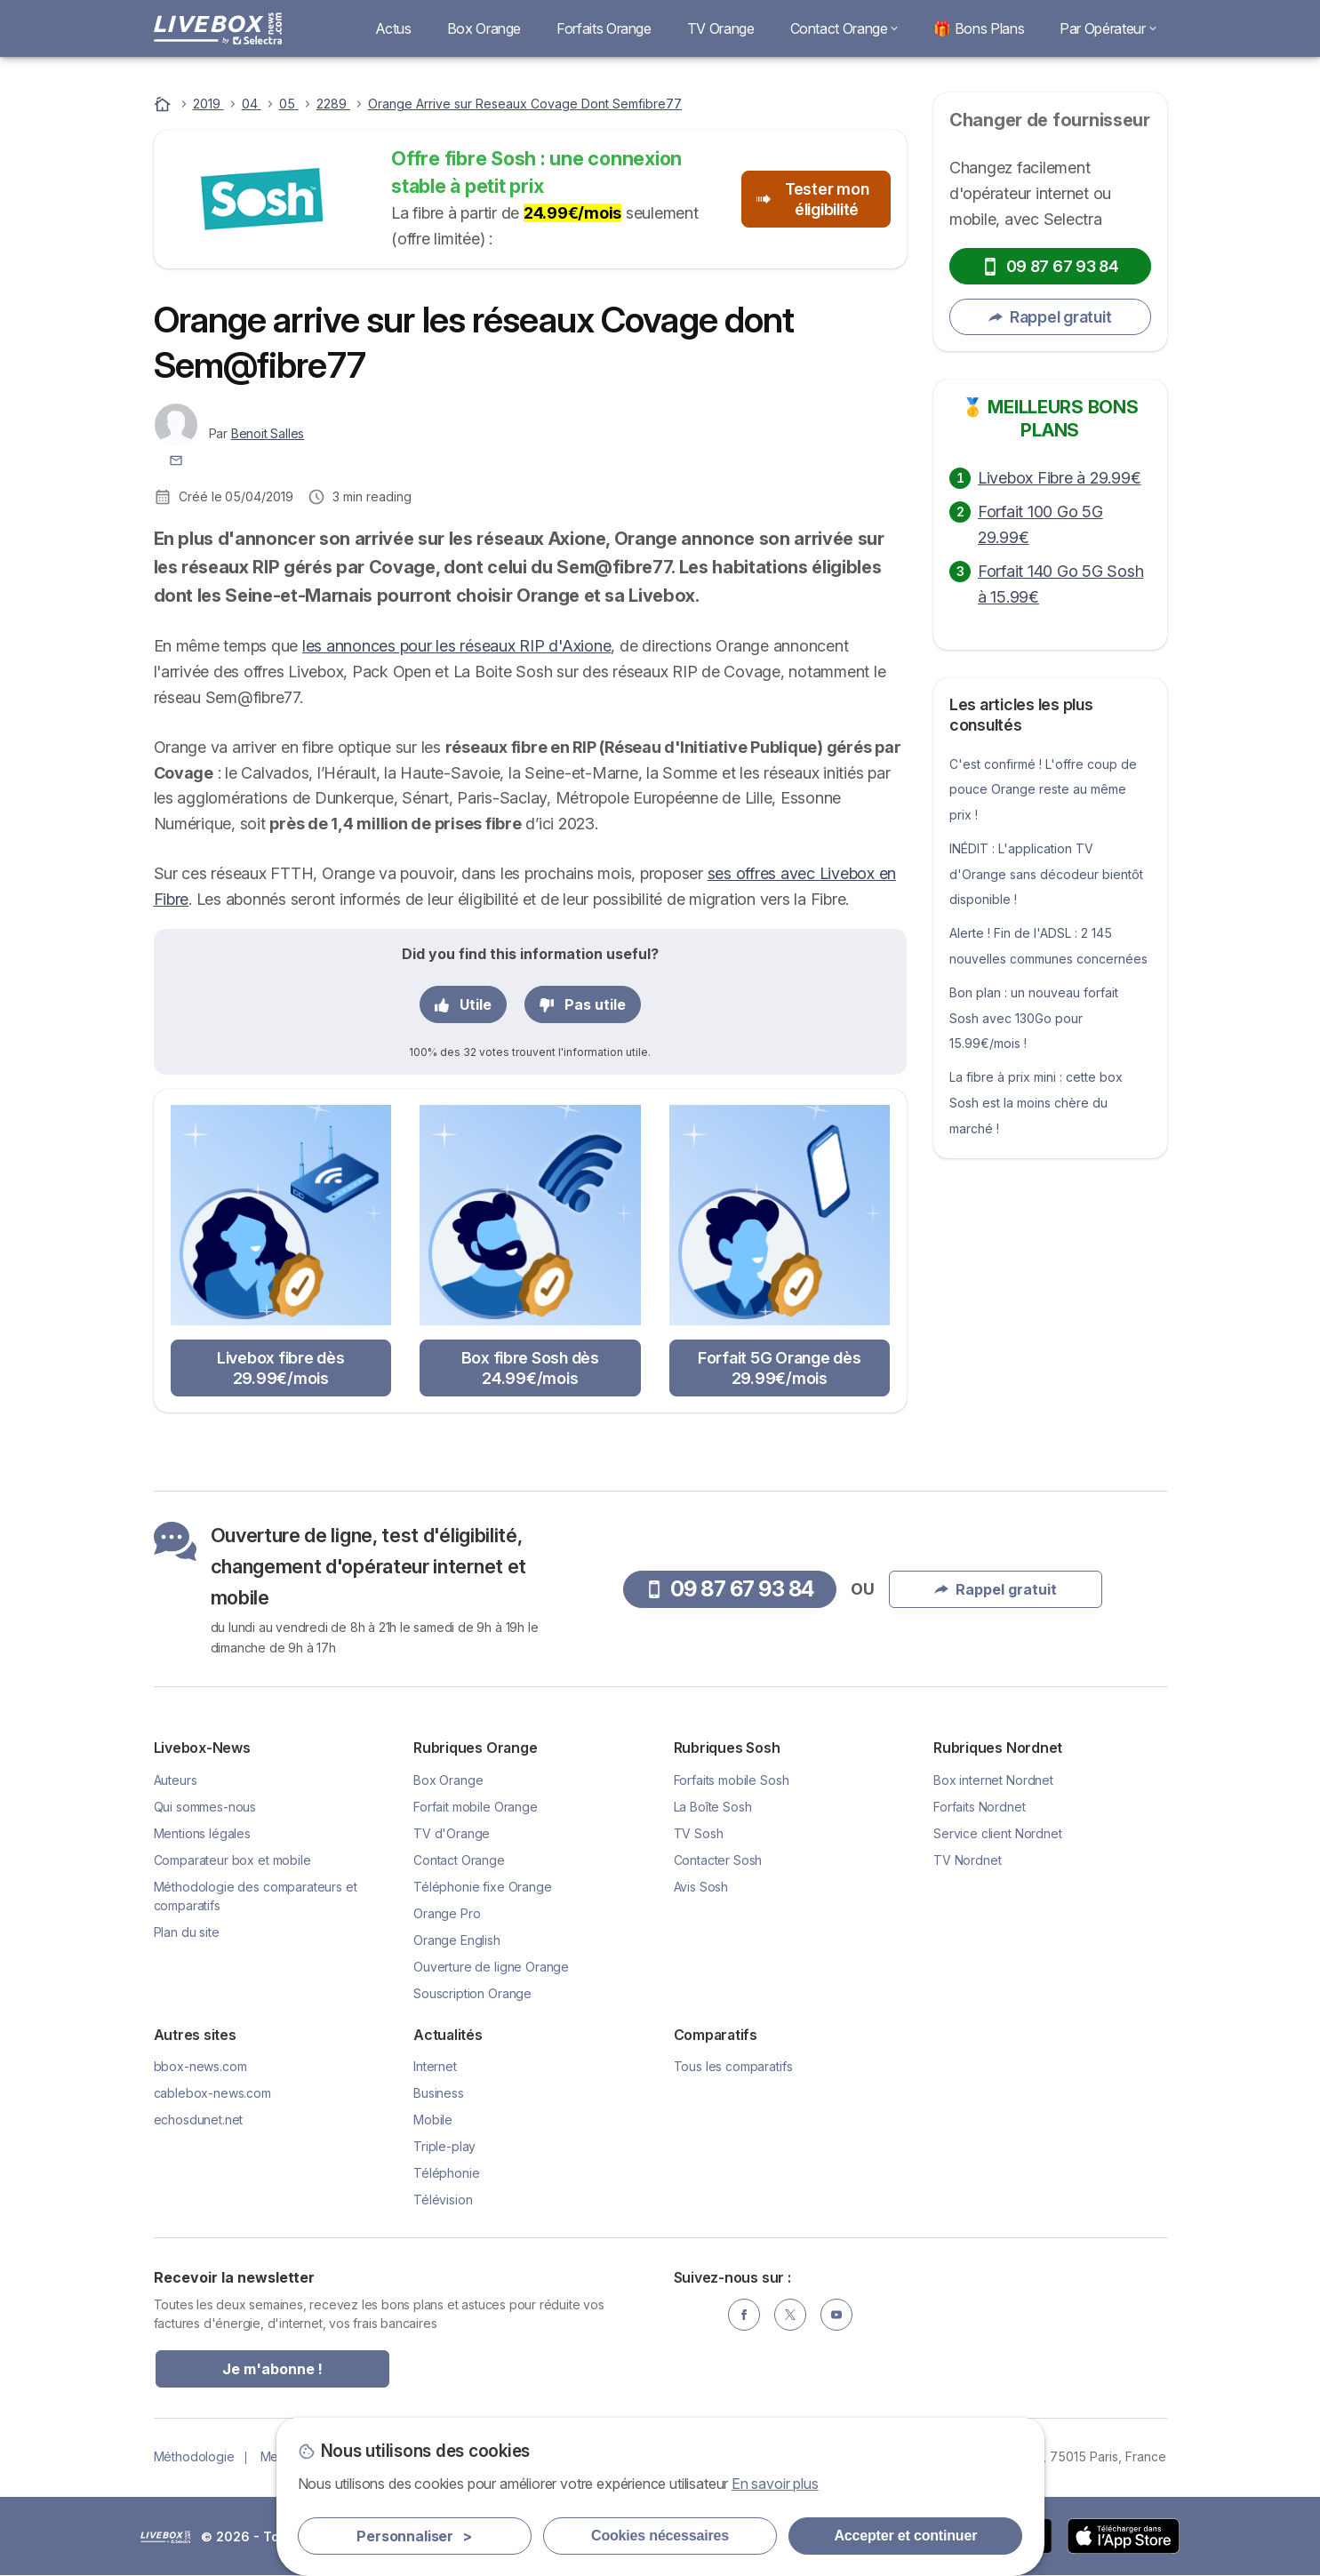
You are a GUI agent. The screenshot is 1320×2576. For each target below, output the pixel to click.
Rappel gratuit (1049, 317)
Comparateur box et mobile (232, 1860)
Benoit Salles (267, 433)
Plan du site (187, 1932)
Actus (393, 28)
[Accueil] (164, 103)
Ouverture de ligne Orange (491, 1966)
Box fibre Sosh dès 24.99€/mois (530, 1368)
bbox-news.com (200, 2066)
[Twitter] (790, 2315)
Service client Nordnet (997, 1833)
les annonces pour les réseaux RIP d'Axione (456, 645)
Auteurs (175, 1780)
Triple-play (444, 2146)
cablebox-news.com (212, 2092)
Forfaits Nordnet (979, 1806)
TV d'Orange (451, 1833)
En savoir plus (775, 2483)
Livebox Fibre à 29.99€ (1059, 477)
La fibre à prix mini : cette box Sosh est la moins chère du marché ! (1036, 1102)
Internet (435, 2066)
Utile (463, 1004)
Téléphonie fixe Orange (482, 1886)
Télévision (442, 2199)
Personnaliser (414, 2536)
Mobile (432, 2119)
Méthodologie (194, 2456)
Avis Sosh (701, 1886)
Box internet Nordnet (993, 1780)
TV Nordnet (967, 1860)
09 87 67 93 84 (1050, 266)
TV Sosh (699, 1833)
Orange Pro (446, 1913)
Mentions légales (203, 1833)
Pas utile (583, 1004)
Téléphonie (446, 2172)
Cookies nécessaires (660, 2535)
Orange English (456, 1940)
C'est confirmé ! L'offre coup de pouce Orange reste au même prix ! (1043, 789)
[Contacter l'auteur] (176, 458)
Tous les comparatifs (733, 2066)
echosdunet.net (199, 2119)
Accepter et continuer (905, 2535)
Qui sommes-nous (205, 1806)
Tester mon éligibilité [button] (812, 199)
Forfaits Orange (604, 28)
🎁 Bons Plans (978, 28)
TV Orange (721, 28)
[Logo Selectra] (218, 28)
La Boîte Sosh (713, 1806)
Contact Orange (844, 28)
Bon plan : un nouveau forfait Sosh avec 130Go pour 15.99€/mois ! (1033, 1018)
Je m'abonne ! (272, 2369)
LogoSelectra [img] (165, 2537)
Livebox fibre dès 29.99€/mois (281, 1368)
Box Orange (484, 28)
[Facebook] (744, 2315)
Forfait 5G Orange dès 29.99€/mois (779, 1368)
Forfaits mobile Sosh (731, 1780)
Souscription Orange (472, 1993)
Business (438, 2092)
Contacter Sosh (718, 1860)
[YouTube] (836, 2315)
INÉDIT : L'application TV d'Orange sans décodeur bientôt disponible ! (1046, 874)
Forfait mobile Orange (475, 1806)
